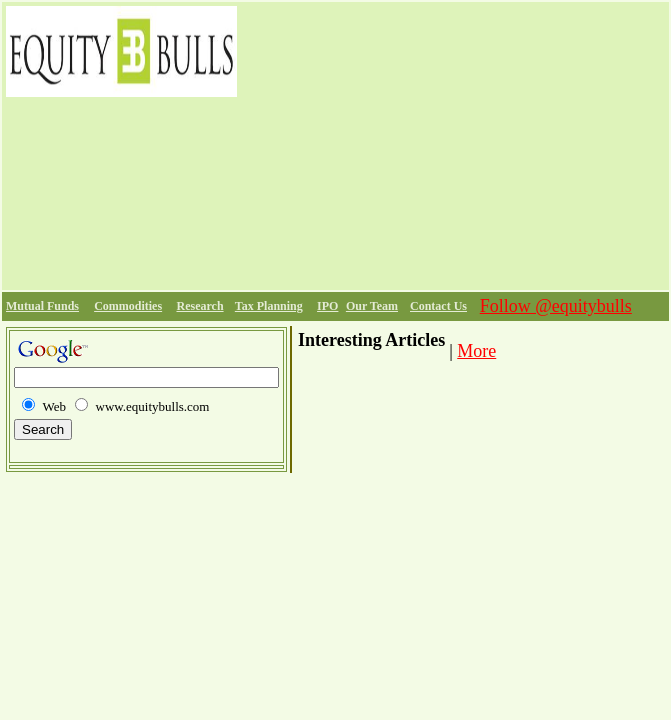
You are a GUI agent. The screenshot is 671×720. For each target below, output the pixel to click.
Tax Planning (269, 306)
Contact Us (438, 306)
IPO (327, 306)
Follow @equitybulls (556, 306)
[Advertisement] (453, 146)
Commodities (128, 306)
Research (199, 306)
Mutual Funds (42, 306)
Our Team (372, 306)
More (476, 351)
